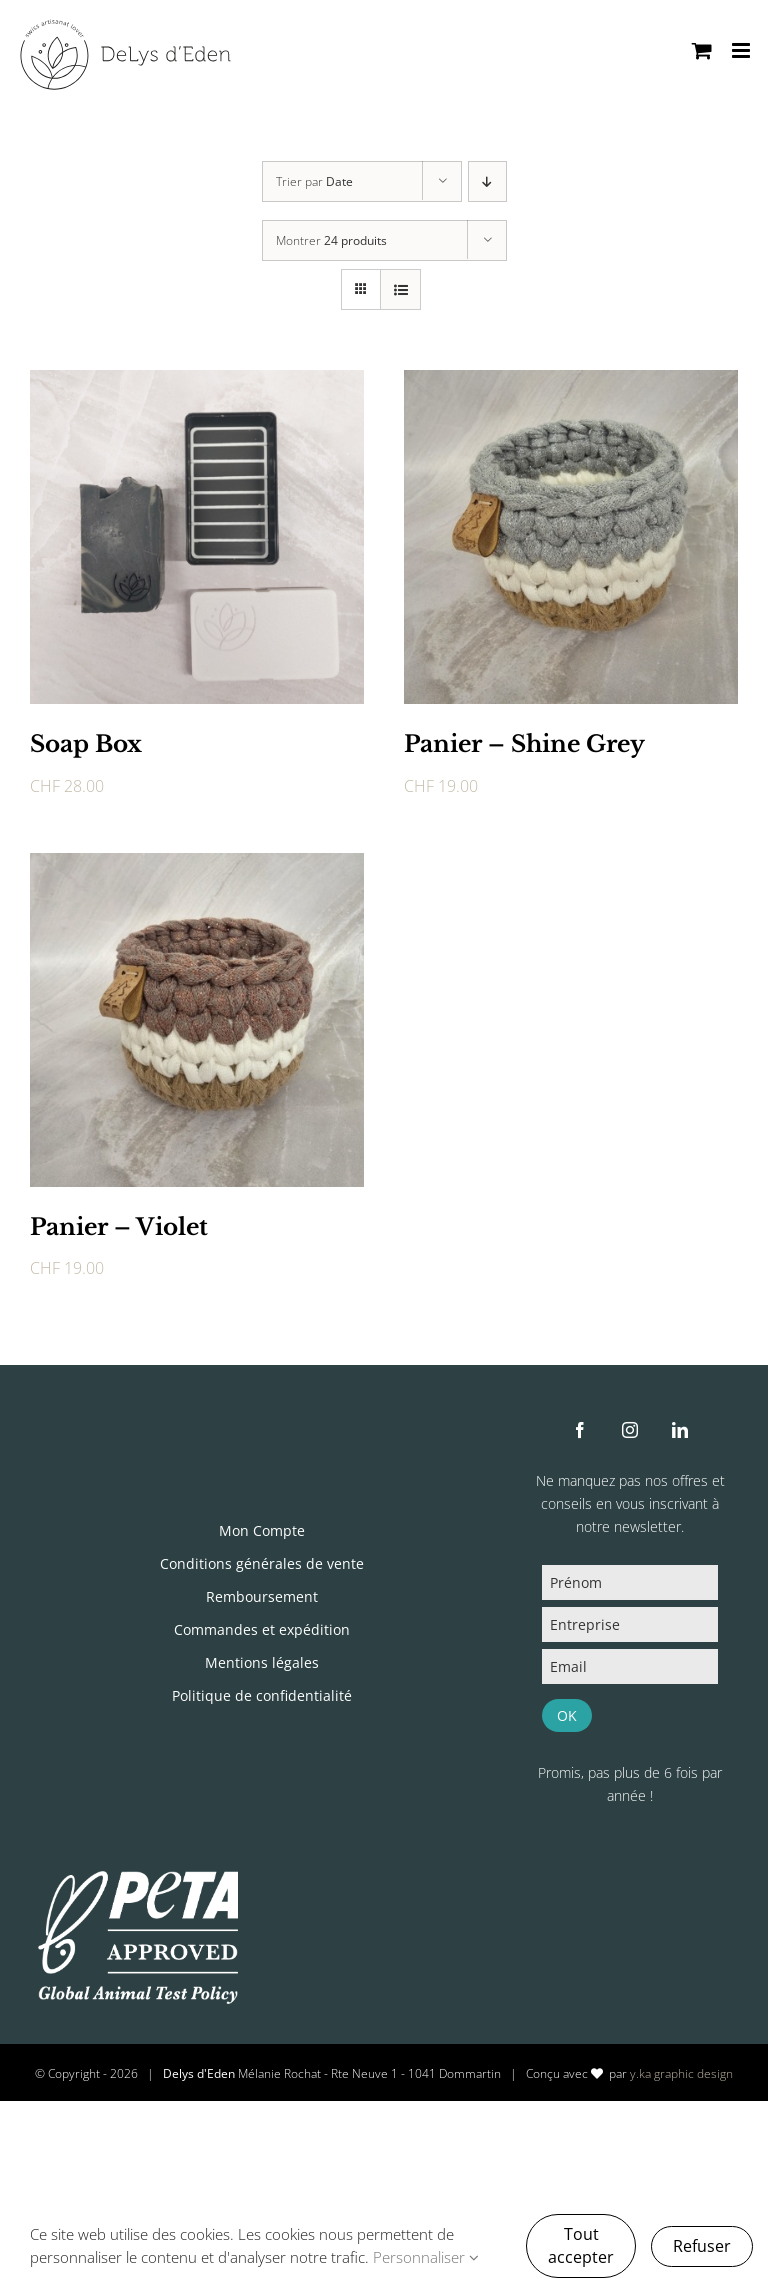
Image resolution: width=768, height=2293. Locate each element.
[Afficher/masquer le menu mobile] (742, 50)
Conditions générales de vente (262, 1563)
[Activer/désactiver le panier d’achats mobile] (702, 50)
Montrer (331, 240)
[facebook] (580, 1430)
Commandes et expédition (262, 1629)
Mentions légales (262, 1662)
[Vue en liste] (400, 289)
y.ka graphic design (681, 2073)
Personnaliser (426, 2257)
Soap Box (86, 744)
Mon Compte (262, 1530)
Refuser (702, 2246)
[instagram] (630, 1430)
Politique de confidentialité (262, 1695)
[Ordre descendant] (487, 181)
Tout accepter (581, 2245)
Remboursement (262, 1596)
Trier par (314, 181)
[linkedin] (680, 1430)
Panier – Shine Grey (524, 744)
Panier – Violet (119, 1227)
